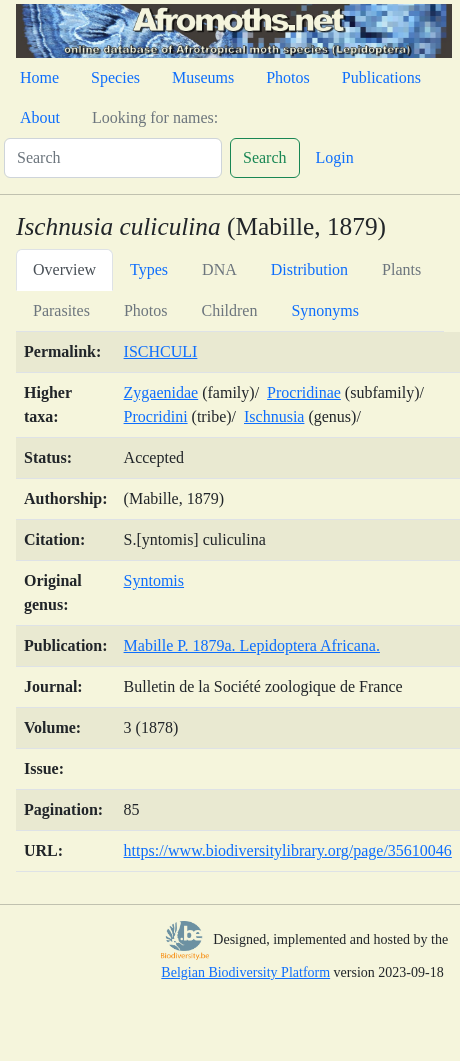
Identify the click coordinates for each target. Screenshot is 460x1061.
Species (115, 77)
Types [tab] (149, 269)
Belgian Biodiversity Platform (245, 972)
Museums (203, 77)
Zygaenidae (161, 392)
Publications (381, 77)
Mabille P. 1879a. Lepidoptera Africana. (252, 645)
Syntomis (154, 580)
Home (39, 77)
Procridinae (304, 392)
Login (335, 157)
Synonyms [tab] (325, 310)
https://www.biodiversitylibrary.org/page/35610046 (288, 850)
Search (265, 157)
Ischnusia (274, 416)
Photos (288, 77)
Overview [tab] (64, 269)
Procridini (156, 416)
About (40, 117)
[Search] (113, 158)
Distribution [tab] (309, 269)
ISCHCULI (161, 351)
